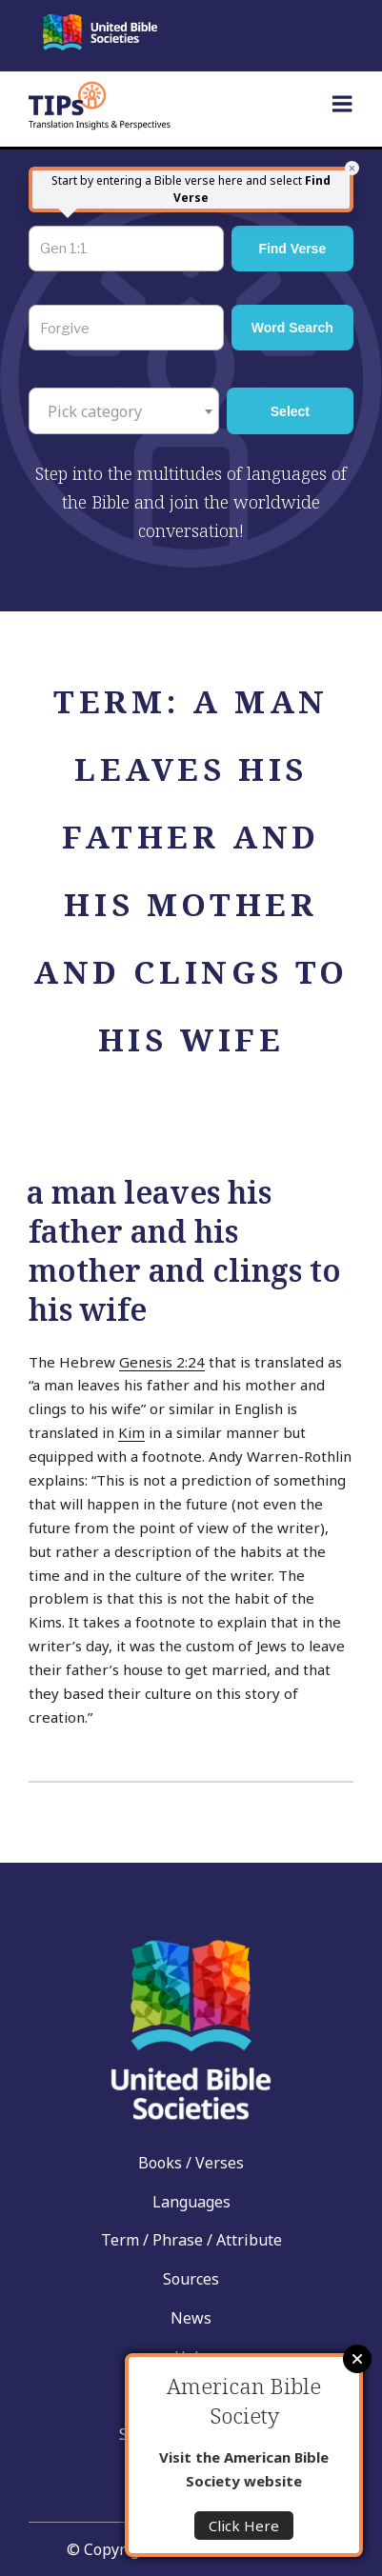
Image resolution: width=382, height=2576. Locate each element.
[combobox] (124, 410)
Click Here (244, 2525)
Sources (191, 2278)
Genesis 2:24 (162, 1361)
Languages (191, 2201)
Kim (131, 1432)
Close (357, 2359)
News (191, 2317)
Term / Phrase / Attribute (191, 2239)
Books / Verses (191, 2162)
